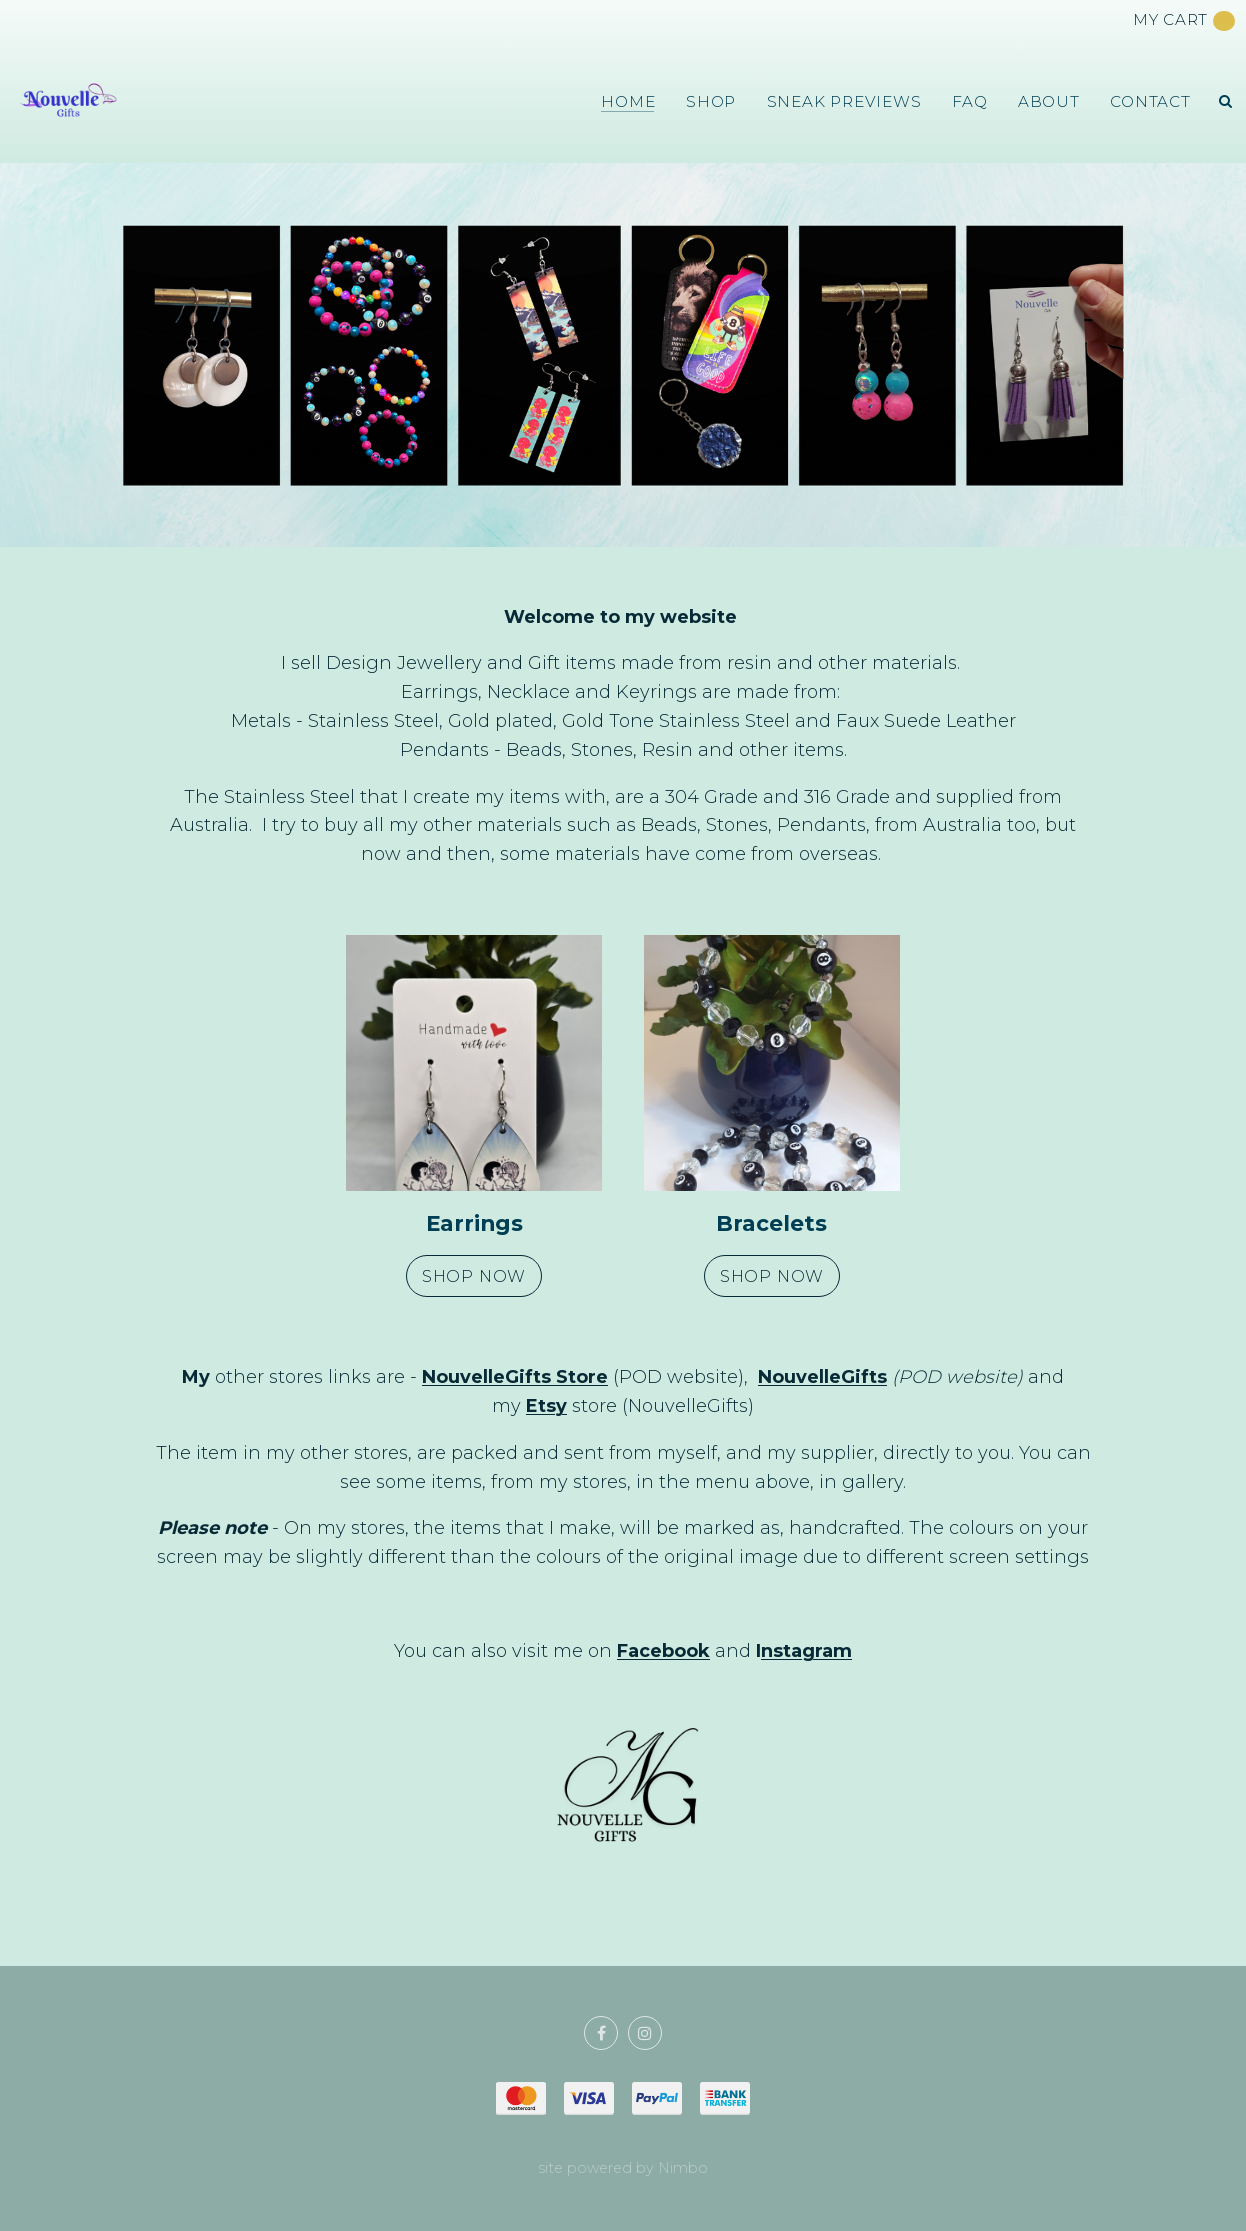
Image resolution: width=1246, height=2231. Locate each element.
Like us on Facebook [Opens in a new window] (601, 2033)
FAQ (969, 101)
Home (628, 101)
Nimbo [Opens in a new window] (683, 2168)
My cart (1184, 20)
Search (1226, 101)
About (1049, 101)
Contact (1150, 101)
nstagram (806, 1651)
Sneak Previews (844, 101)
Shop (711, 101)
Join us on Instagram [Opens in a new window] (645, 2033)
